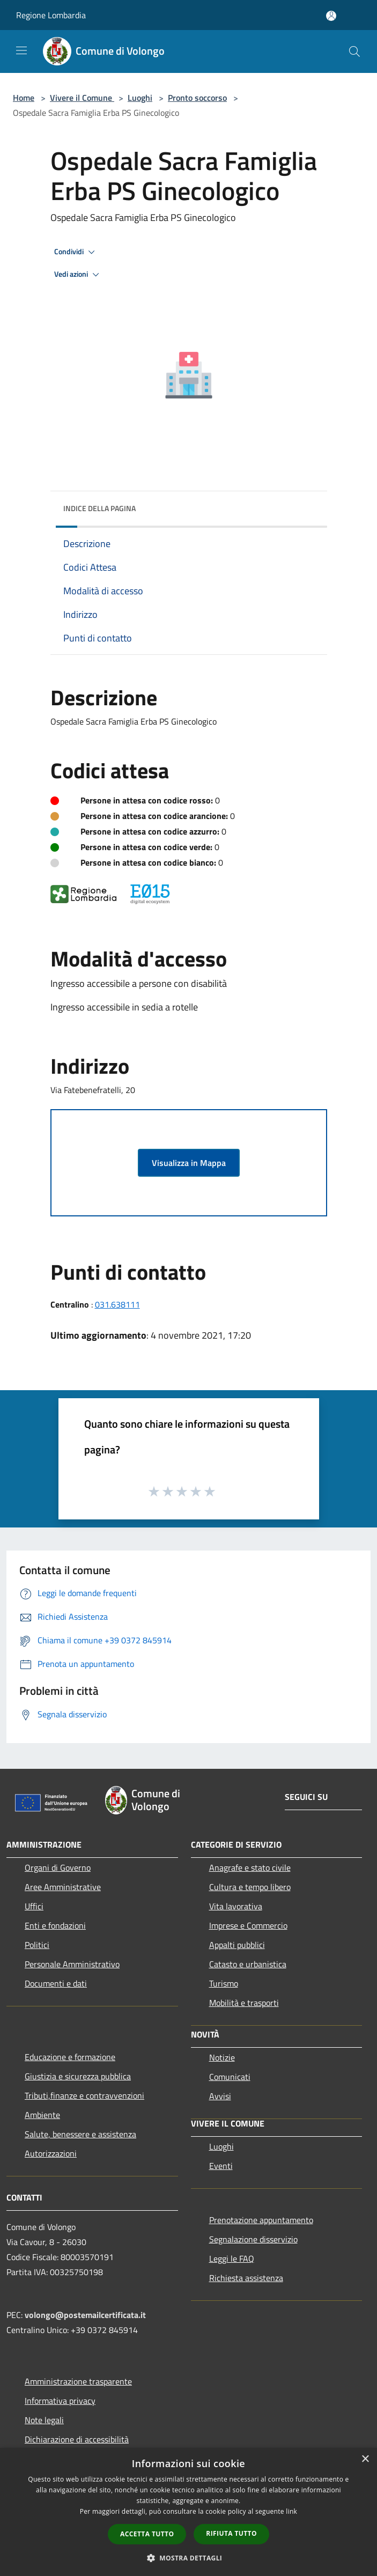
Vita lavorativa (235, 1906)
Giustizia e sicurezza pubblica (78, 2076)
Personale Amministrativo (72, 1964)
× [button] (365, 2459)
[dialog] (188, 2512)
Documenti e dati (56, 1983)
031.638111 (117, 1304)
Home (23, 97)
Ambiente (42, 2114)
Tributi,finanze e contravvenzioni (84, 2095)
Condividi (76, 252)
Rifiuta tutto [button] (231, 2533)
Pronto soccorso (197, 97)
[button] (189, 2557)
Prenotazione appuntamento (261, 2219)
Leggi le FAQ (231, 2258)
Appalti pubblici (237, 1944)
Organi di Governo (58, 1867)
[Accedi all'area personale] (331, 16)
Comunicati (229, 2076)
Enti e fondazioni (55, 1925)
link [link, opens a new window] (291, 2511)
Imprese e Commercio (248, 1925)
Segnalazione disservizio (253, 2239)
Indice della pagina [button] (99, 508)
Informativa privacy (60, 2400)
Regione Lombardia (51, 15)
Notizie (222, 2057)
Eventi (221, 2165)
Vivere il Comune (82, 97)
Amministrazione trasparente (78, 2381)
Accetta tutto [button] (147, 2533)
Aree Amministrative (63, 1886)
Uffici (34, 1906)
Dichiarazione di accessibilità (77, 2439)
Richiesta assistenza (246, 2277)
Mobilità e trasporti (244, 2002)
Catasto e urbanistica (247, 1964)
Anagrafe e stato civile (250, 1867)
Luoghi (140, 97)
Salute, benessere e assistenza (80, 2134)
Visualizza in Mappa (189, 1162)
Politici (37, 1944)
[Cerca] (354, 51)
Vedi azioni (78, 274)
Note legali (44, 2419)
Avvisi (220, 2096)
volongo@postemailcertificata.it (85, 2314)
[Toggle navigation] (21, 50)
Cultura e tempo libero (250, 1886)
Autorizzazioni (51, 2153)
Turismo (223, 1983)
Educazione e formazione (70, 2056)
